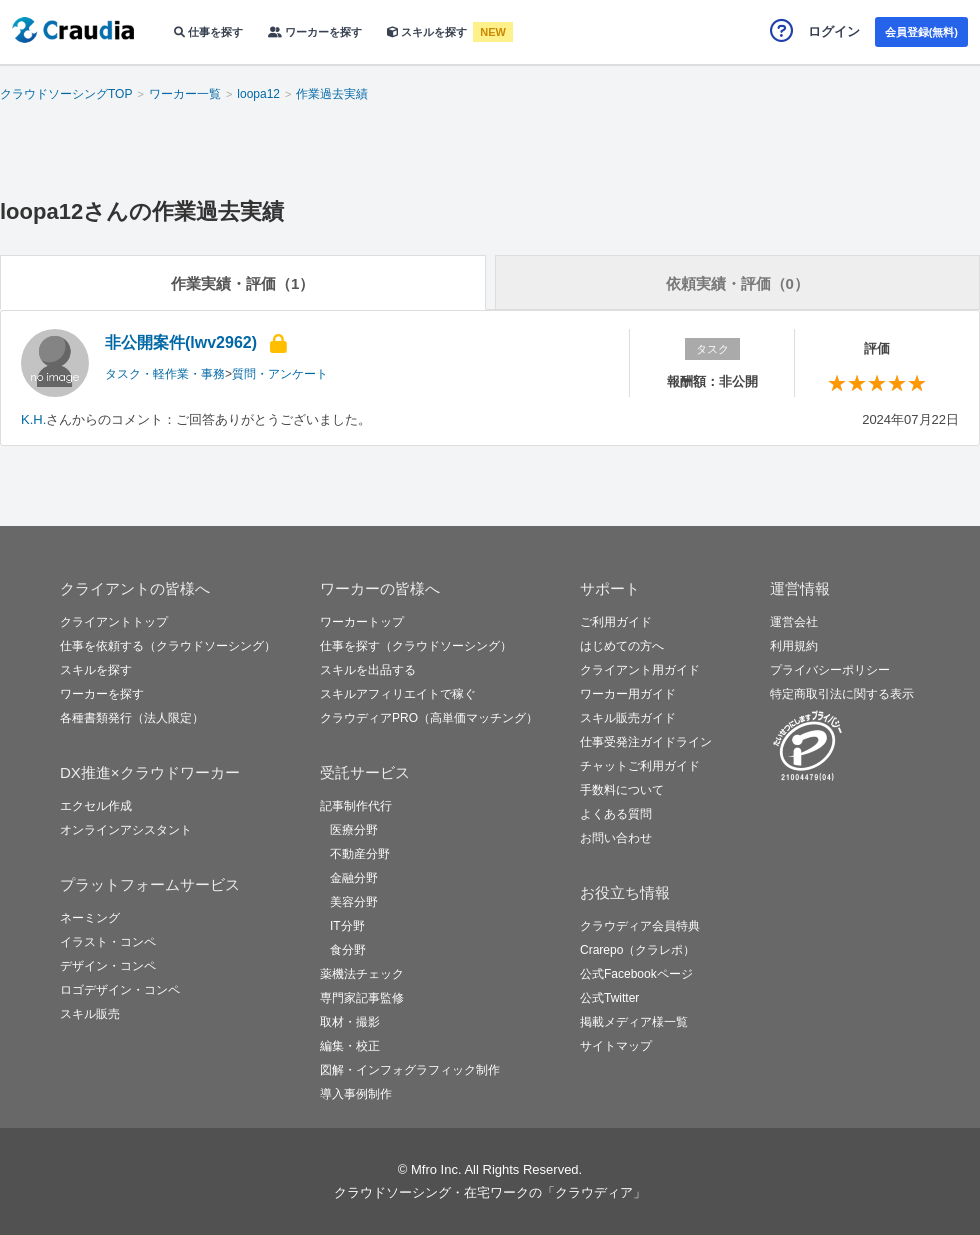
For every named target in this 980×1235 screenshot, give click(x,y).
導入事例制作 (356, 1094)
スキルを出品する (368, 670)
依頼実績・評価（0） (737, 283)
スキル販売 (90, 1014)
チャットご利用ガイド (640, 766)
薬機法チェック (362, 974)
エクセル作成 (96, 806)
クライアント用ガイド (640, 670)
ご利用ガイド (616, 622)
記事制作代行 (356, 806)
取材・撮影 (350, 1022)
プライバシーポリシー (830, 670)
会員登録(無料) (921, 32)
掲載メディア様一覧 (634, 1022)
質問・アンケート (280, 374)
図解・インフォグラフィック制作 (410, 1070)
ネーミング (90, 918)
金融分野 (354, 878)
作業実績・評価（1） (242, 283)
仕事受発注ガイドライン (646, 742)
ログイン (834, 31)
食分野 (348, 950)
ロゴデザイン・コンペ (120, 990)
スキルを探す (428, 32)
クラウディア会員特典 (640, 926)
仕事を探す (208, 32)
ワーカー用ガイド (628, 694)
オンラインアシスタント (126, 830)
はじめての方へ (622, 646)
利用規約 (794, 646)
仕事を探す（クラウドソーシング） (416, 646)
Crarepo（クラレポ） (637, 950)
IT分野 (347, 926)
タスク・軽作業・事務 (165, 374)
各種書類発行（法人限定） (132, 718)
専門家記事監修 (362, 998)
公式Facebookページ (636, 974)
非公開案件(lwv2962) (181, 342)
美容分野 (354, 902)
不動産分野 (360, 854)
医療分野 (354, 830)
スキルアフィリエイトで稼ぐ (398, 694)
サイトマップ (616, 1046)
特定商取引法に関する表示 (842, 694)
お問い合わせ (616, 838)
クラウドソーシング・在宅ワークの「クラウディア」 (490, 1192)
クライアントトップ (114, 622)
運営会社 (794, 622)
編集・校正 (350, 1046)
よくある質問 (616, 814)
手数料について (622, 790)
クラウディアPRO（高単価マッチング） (429, 718)
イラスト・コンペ (108, 942)
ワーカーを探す (315, 32)
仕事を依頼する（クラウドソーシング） (168, 646)
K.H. (33, 419)
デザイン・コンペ (108, 966)
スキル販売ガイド (628, 718)
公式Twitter (609, 998)
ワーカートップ (362, 622)
